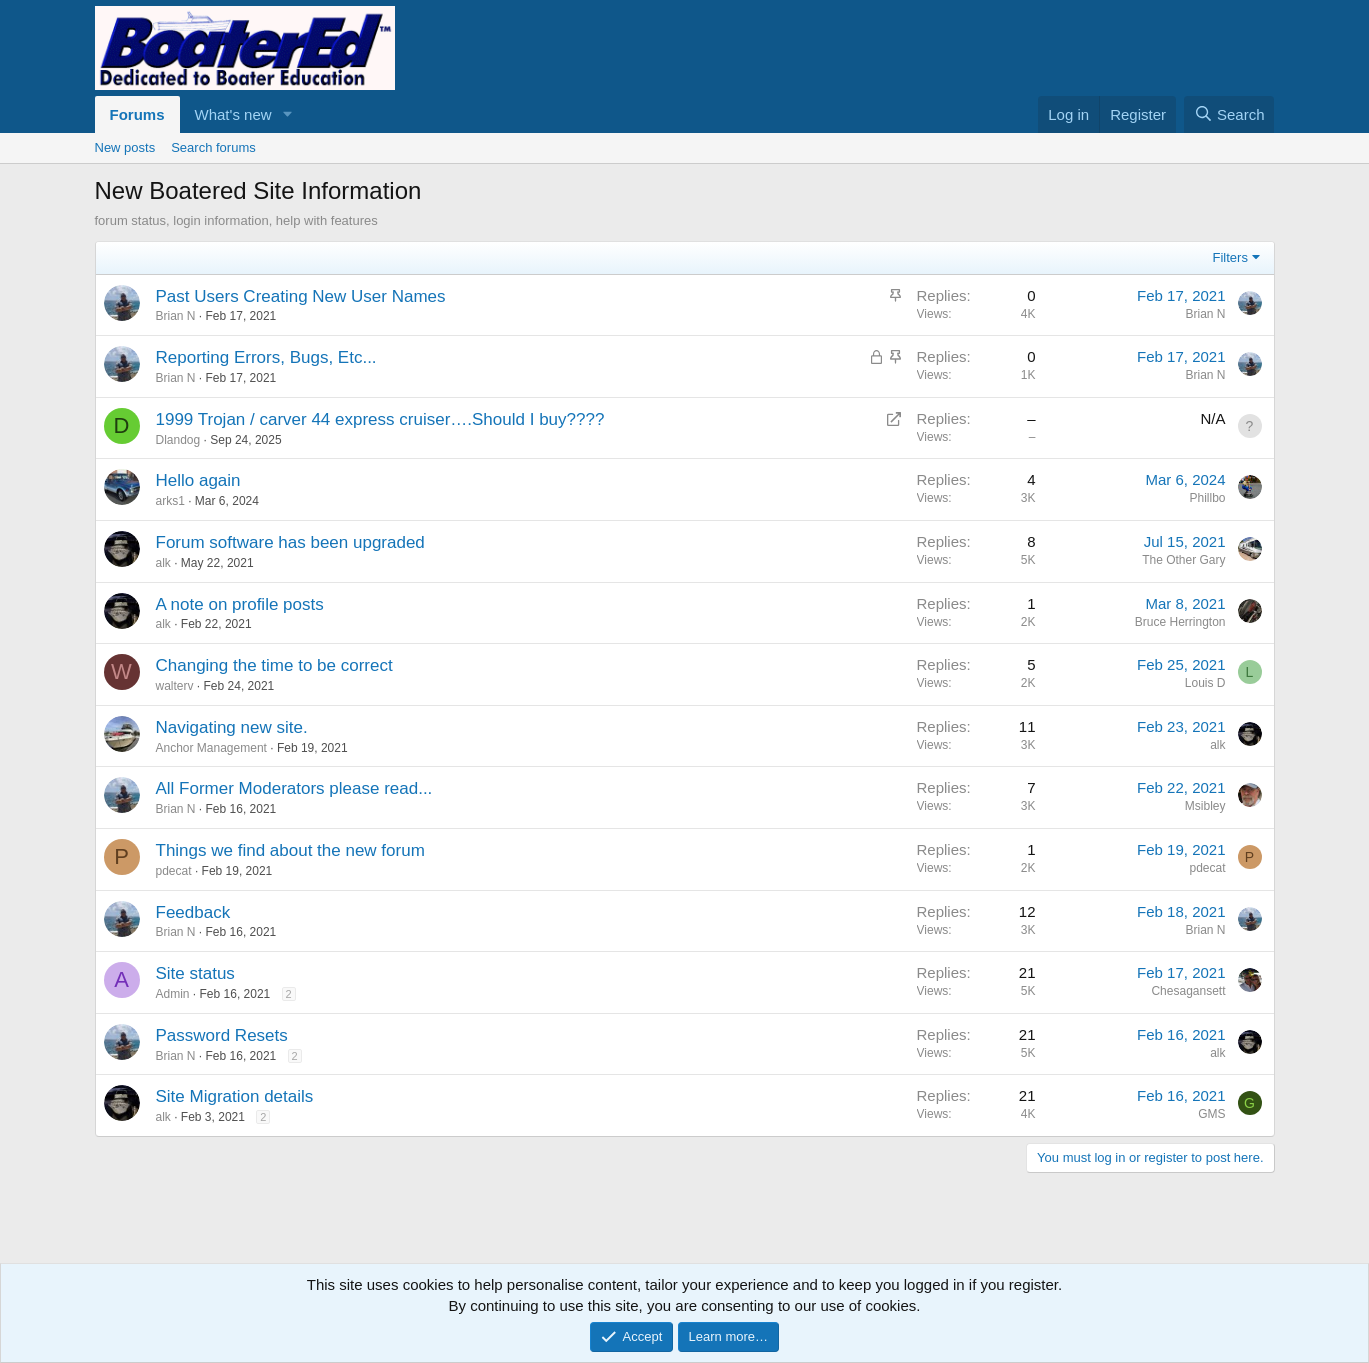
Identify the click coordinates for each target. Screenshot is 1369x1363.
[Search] (1229, 114)
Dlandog (178, 440)
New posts (125, 147)
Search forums (213, 147)
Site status (195, 973)
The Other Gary (1183, 560)
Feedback (193, 912)
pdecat (174, 871)
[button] (287, 114)
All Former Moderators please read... (294, 788)
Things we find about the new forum (290, 850)
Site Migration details (235, 1096)
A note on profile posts (240, 604)
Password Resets (222, 1035)
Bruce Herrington (1180, 622)
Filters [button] (1230, 257)
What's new (233, 114)
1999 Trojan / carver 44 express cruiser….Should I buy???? (380, 419)
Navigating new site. (232, 727)
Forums (137, 114)
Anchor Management (211, 748)
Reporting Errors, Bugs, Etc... (266, 357)
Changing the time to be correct (274, 665)
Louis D (1205, 683)
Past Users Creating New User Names (301, 296)
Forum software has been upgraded (290, 542)
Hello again (198, 480)
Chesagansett (1188, 991)
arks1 (170, 501)
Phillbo (1207, 498)
